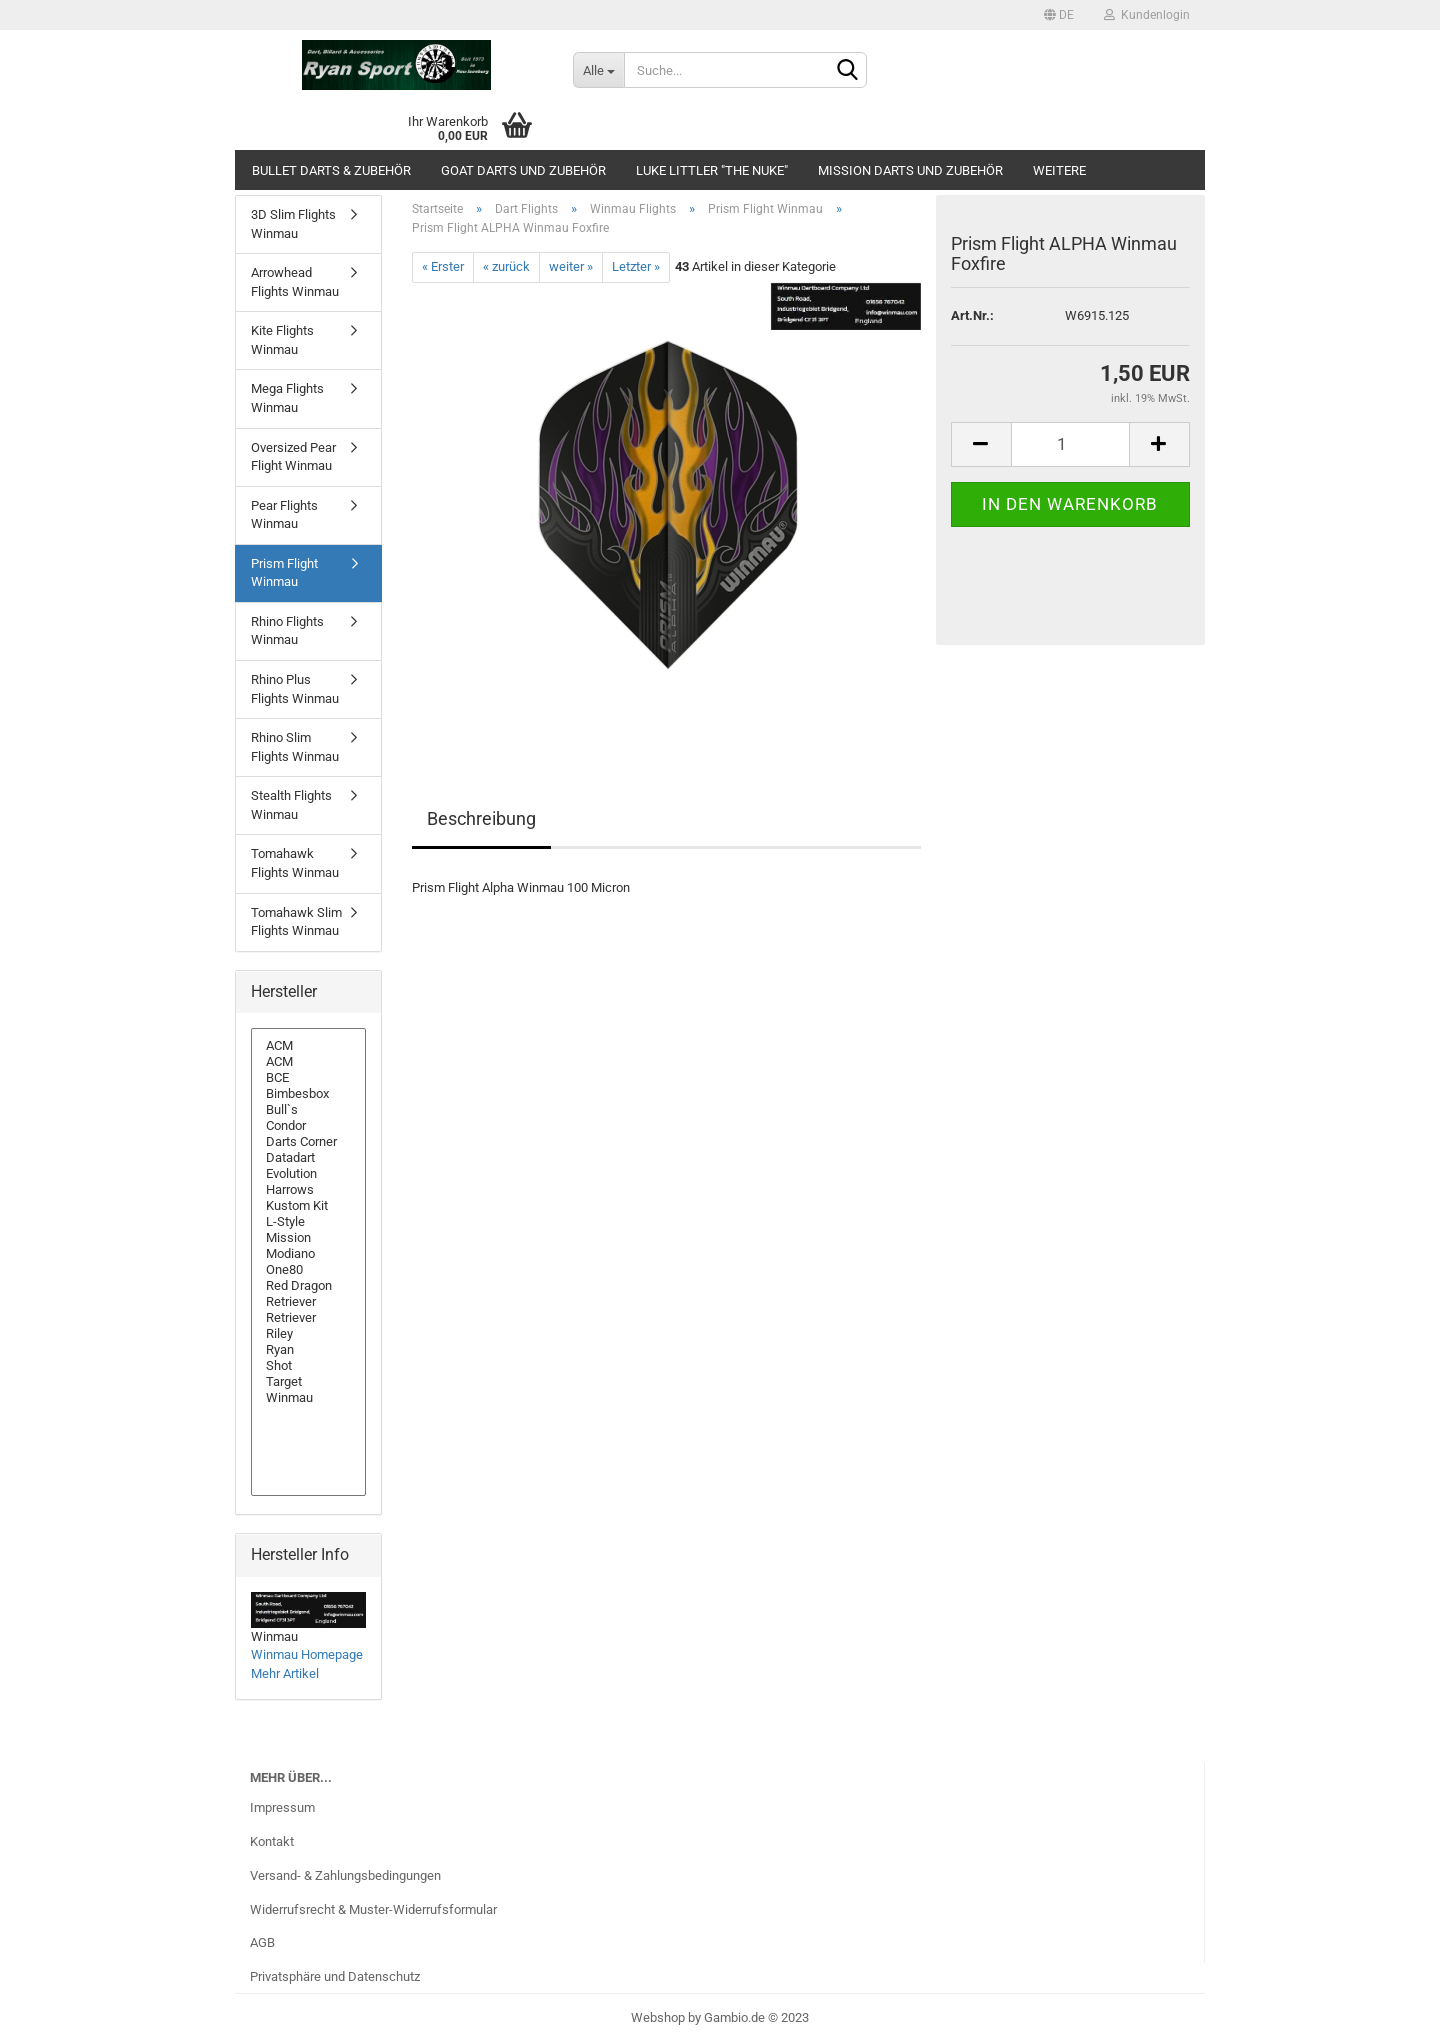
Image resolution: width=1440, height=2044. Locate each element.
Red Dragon (308, 1286)
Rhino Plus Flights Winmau (295, 689)
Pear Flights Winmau (284, 515)
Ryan (308, 1350)
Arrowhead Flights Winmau (295, 282)
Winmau (308, 1398)
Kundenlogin (1147, 15)
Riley (308, 1334)
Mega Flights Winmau (287, 398)
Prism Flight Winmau (284, 573)
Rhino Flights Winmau (287, 631)
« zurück (506, 266)
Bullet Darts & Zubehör (331, 170)
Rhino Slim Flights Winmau (295, 747)
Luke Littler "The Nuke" (712, 170)
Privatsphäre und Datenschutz (335, 1976)
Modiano (308, 1254)
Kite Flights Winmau (282, 340)
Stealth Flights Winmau (291, 805)
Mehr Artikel (285, 1673)
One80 (308, 1270)
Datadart (308, 1158)
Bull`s (308, 1110)
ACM (308, 1046)
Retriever (308, 1302)
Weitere (1059, 170)
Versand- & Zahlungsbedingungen (345, 1875)
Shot (308, 1366)
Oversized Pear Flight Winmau (293, 457)
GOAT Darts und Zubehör (523, 170)
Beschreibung (481, 818)
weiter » (571, 266)
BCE (308, 1078)
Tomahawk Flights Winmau (295, 863)
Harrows (308, 1190)
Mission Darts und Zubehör (910, 170)
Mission (308, 1238)
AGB (262, 1942)
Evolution (308, 1174)
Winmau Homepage (307, 1654)
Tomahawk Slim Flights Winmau (296, 922)
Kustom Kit (308, 1206)
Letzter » (636, 266)
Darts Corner (308, 1142)
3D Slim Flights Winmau (293, 224)
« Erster (443, 266)
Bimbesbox (308, 1094)
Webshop (658, 2017)
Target (308, 1382)
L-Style (308, 1222)
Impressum (282, 1807)
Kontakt (272, 1841)
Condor (308, 1126)
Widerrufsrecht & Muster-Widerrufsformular (373, 1909)
